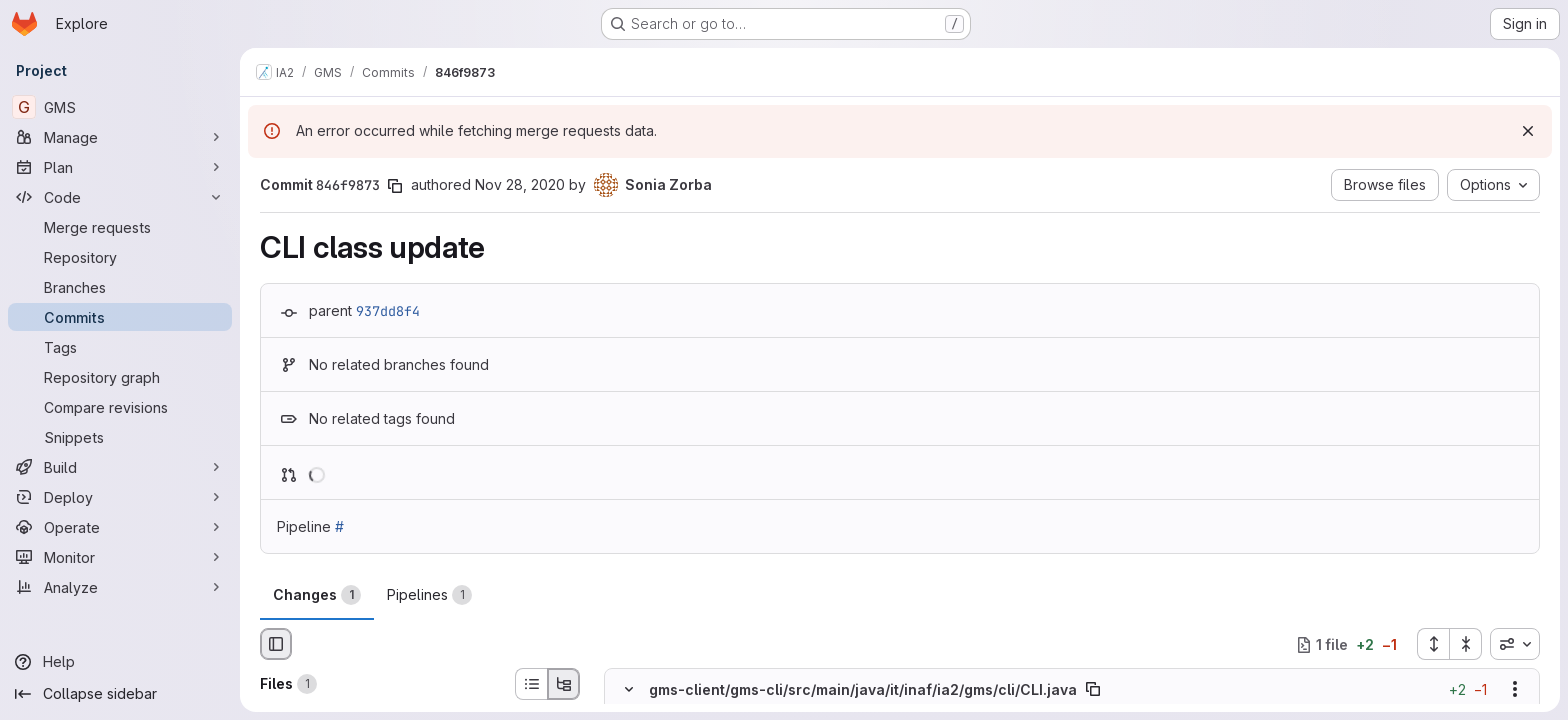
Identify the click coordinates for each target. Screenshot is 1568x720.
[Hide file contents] (629, 690)
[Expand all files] (1433, 644)
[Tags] (120, 347)
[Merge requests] (120, 227)
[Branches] (120, 287)
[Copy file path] (1093, 690)
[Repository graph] (120, 377)
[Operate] (120, 527)
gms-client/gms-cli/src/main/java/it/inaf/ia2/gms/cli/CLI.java (863, 689)
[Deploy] (120, 497)
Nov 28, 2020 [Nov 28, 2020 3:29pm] (520, 184)
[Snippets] (120, 437)
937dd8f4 (388, 311)
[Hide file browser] (276, 644)
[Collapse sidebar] (120, 694)
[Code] (120, 197)
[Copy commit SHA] (395, 186)
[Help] (120, 662)
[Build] (120, 467)
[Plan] (120, 167)
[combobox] (1515, 644)
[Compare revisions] (120, 407)
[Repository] (120, 257)
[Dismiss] (1528, 131)
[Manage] (120, 137)
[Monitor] (120, 557)
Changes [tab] (317, 595)
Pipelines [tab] (429, 595)
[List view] (531, 684)
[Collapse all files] (1466, 644)
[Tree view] (564, 684)
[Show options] (1515, 690)
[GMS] (120, 107)
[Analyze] (120, 587)
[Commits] (120, 317)
